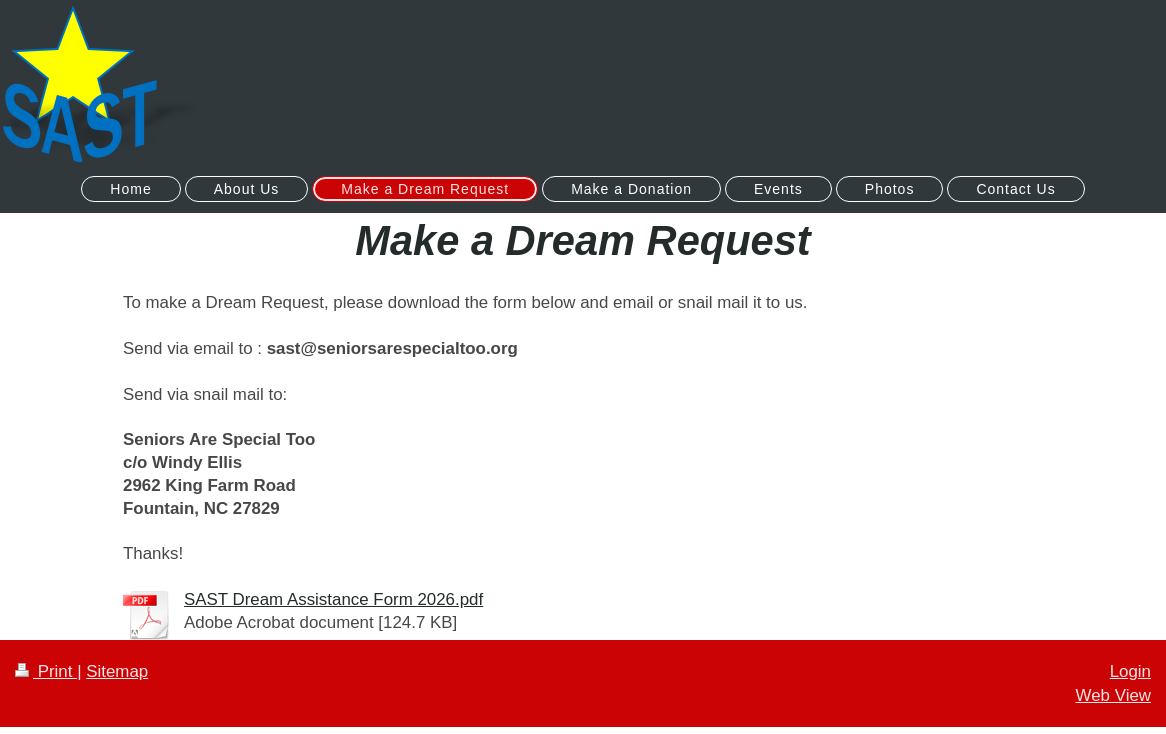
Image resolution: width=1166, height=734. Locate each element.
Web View (1113, 695)
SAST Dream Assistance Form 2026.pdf (333, 599)
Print (46, 671)
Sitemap (117, 671)
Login (1130, 671)
